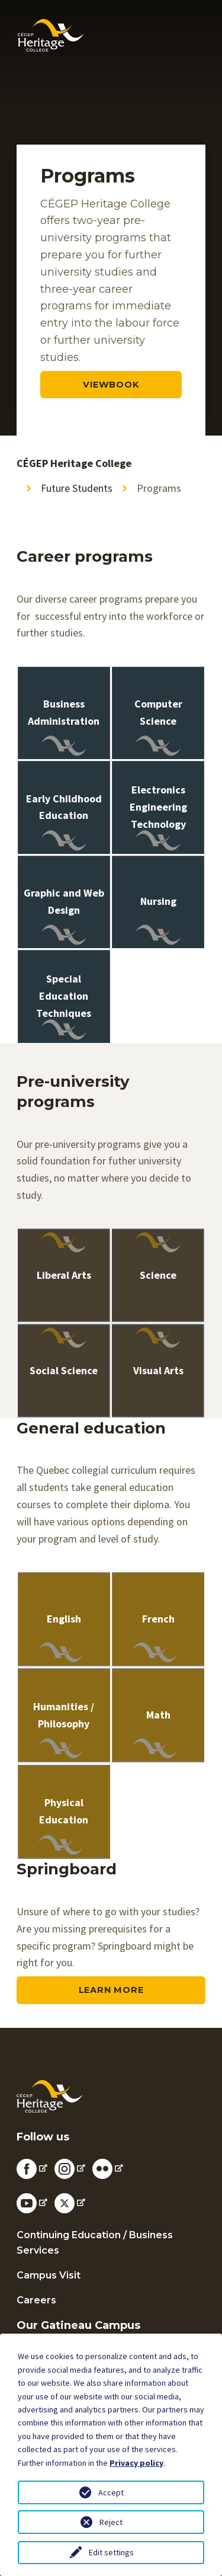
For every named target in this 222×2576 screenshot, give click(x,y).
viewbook (111, 384)
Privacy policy (136, 2462)
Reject (111, 2522)
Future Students (76, 488)
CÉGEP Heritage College (74, 463)
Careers (36, 2300)
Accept (111, 2492)
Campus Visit (49, 2275)
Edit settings (111, 2552)
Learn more (111, 1990)
